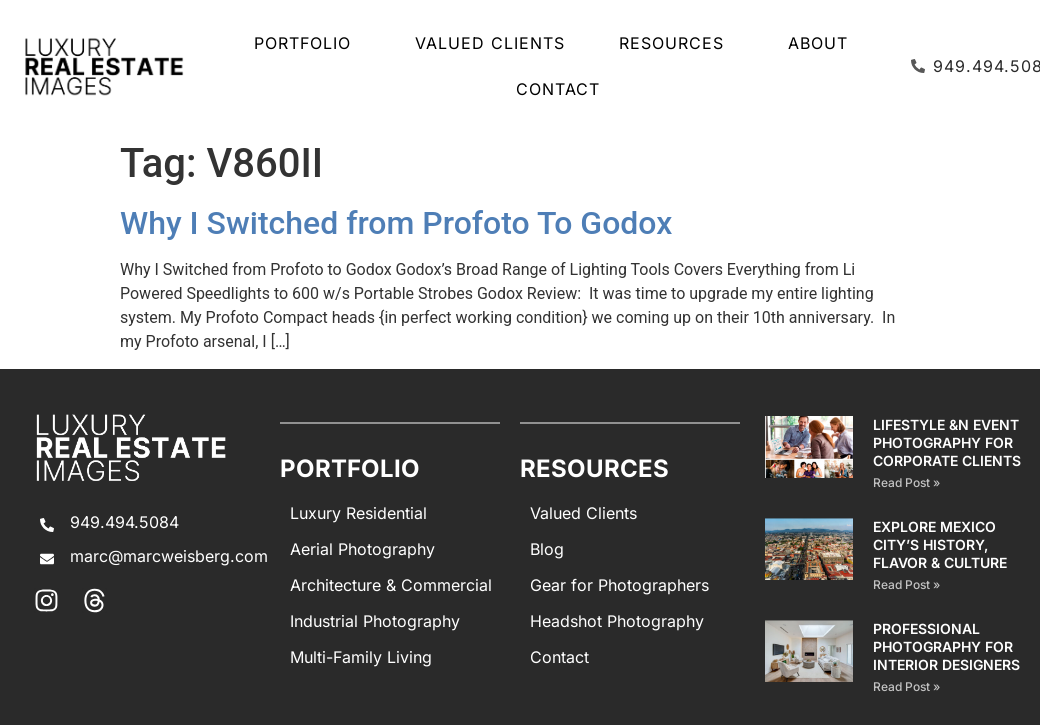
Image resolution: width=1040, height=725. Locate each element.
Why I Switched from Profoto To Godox (396, 223)
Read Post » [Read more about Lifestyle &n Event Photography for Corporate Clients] (906, 482)
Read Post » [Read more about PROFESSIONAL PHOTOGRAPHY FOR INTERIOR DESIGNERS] (906, 686)
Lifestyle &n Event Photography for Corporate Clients (947, 442)
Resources (676, 43)
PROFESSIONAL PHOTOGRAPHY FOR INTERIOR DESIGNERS (946, 646)
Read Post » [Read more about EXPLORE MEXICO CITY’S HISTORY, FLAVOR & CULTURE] (906, 584)
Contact (558, 89)
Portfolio (307, 43)
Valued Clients (490, 43)
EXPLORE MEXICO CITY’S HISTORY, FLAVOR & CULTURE (940, 544)
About (818, 43)
